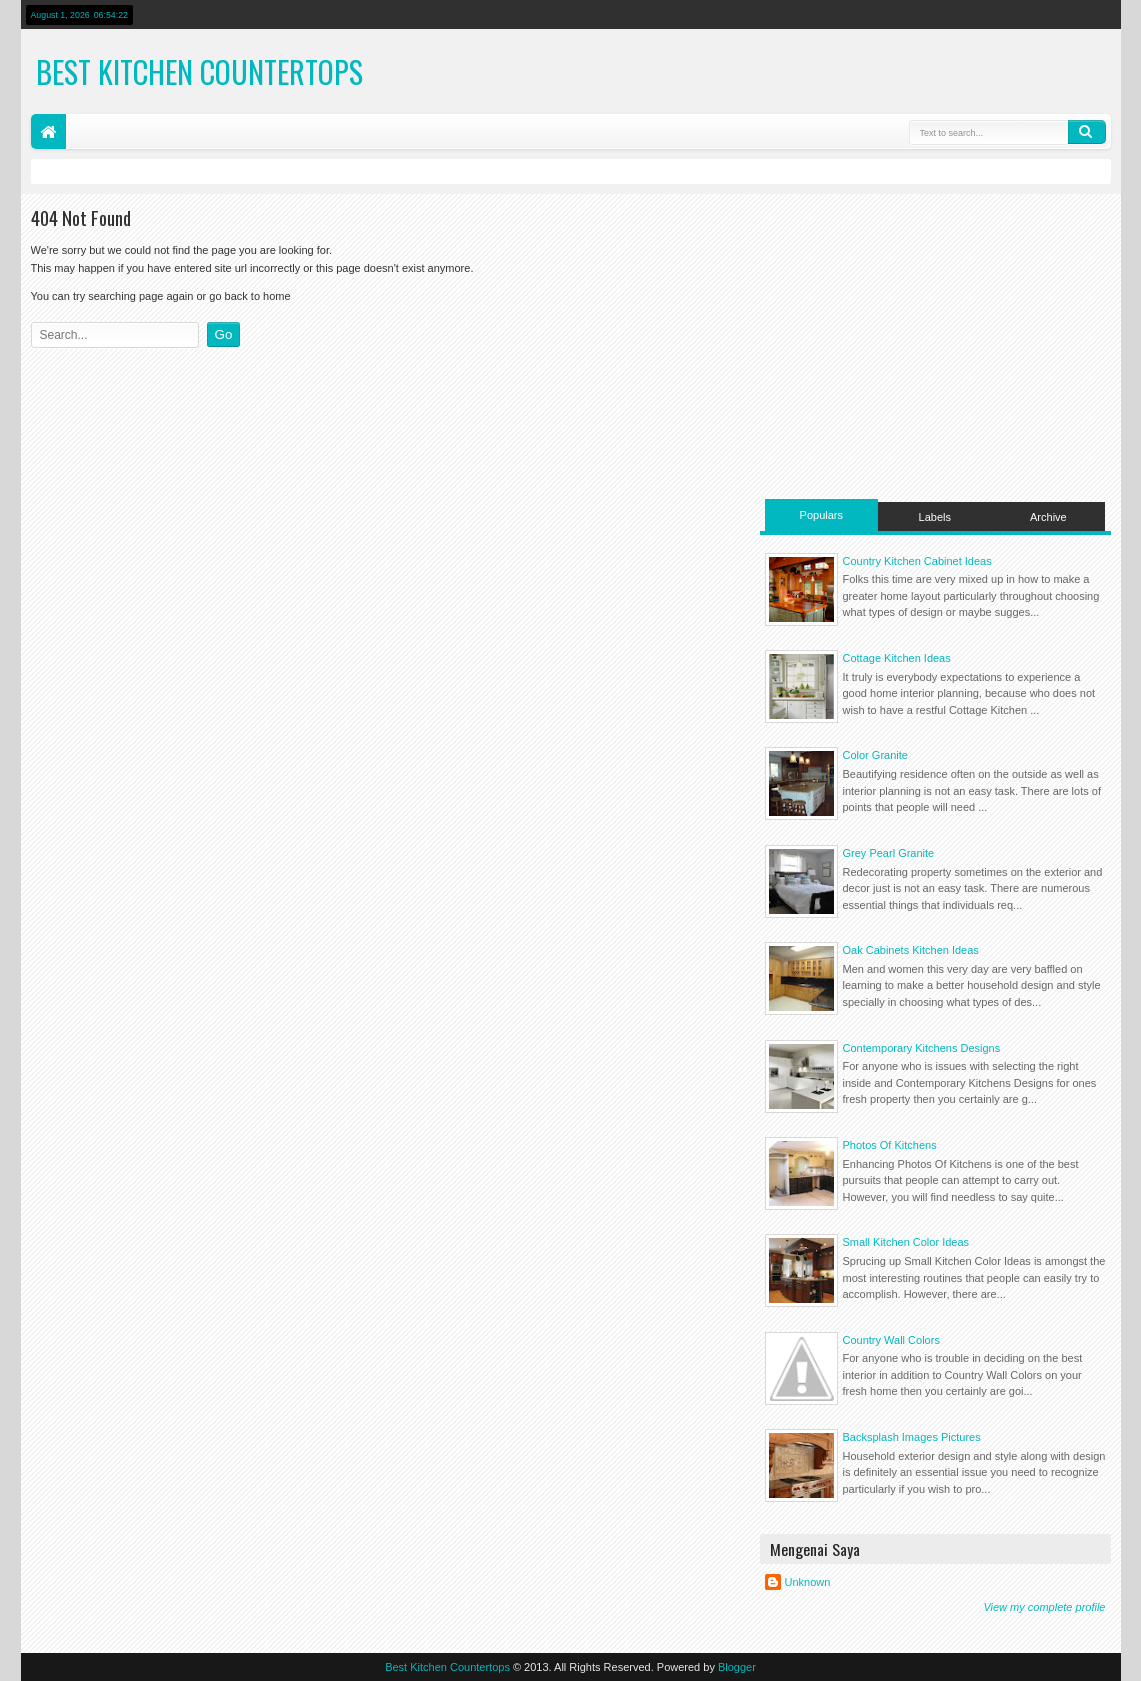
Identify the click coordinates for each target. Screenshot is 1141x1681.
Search (1087, 132)
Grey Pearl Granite (889, 853)
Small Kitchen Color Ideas (906, 1242)
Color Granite (875, 755)
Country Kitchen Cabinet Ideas (917, 561)
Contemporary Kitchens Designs (922, 1048)
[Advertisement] (935, 344)
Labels (935, 517)
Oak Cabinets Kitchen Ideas (911, 950)
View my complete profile (1044, 1607)
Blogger (737, 1667)
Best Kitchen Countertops (199, 71)
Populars (821, 515)
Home (48, 131)
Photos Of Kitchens (890, 1145)
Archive (1048, 517)
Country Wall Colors (891, 1340)
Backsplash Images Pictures (912, 1437)
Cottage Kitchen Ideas (897, 658)
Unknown (808, 1582)
